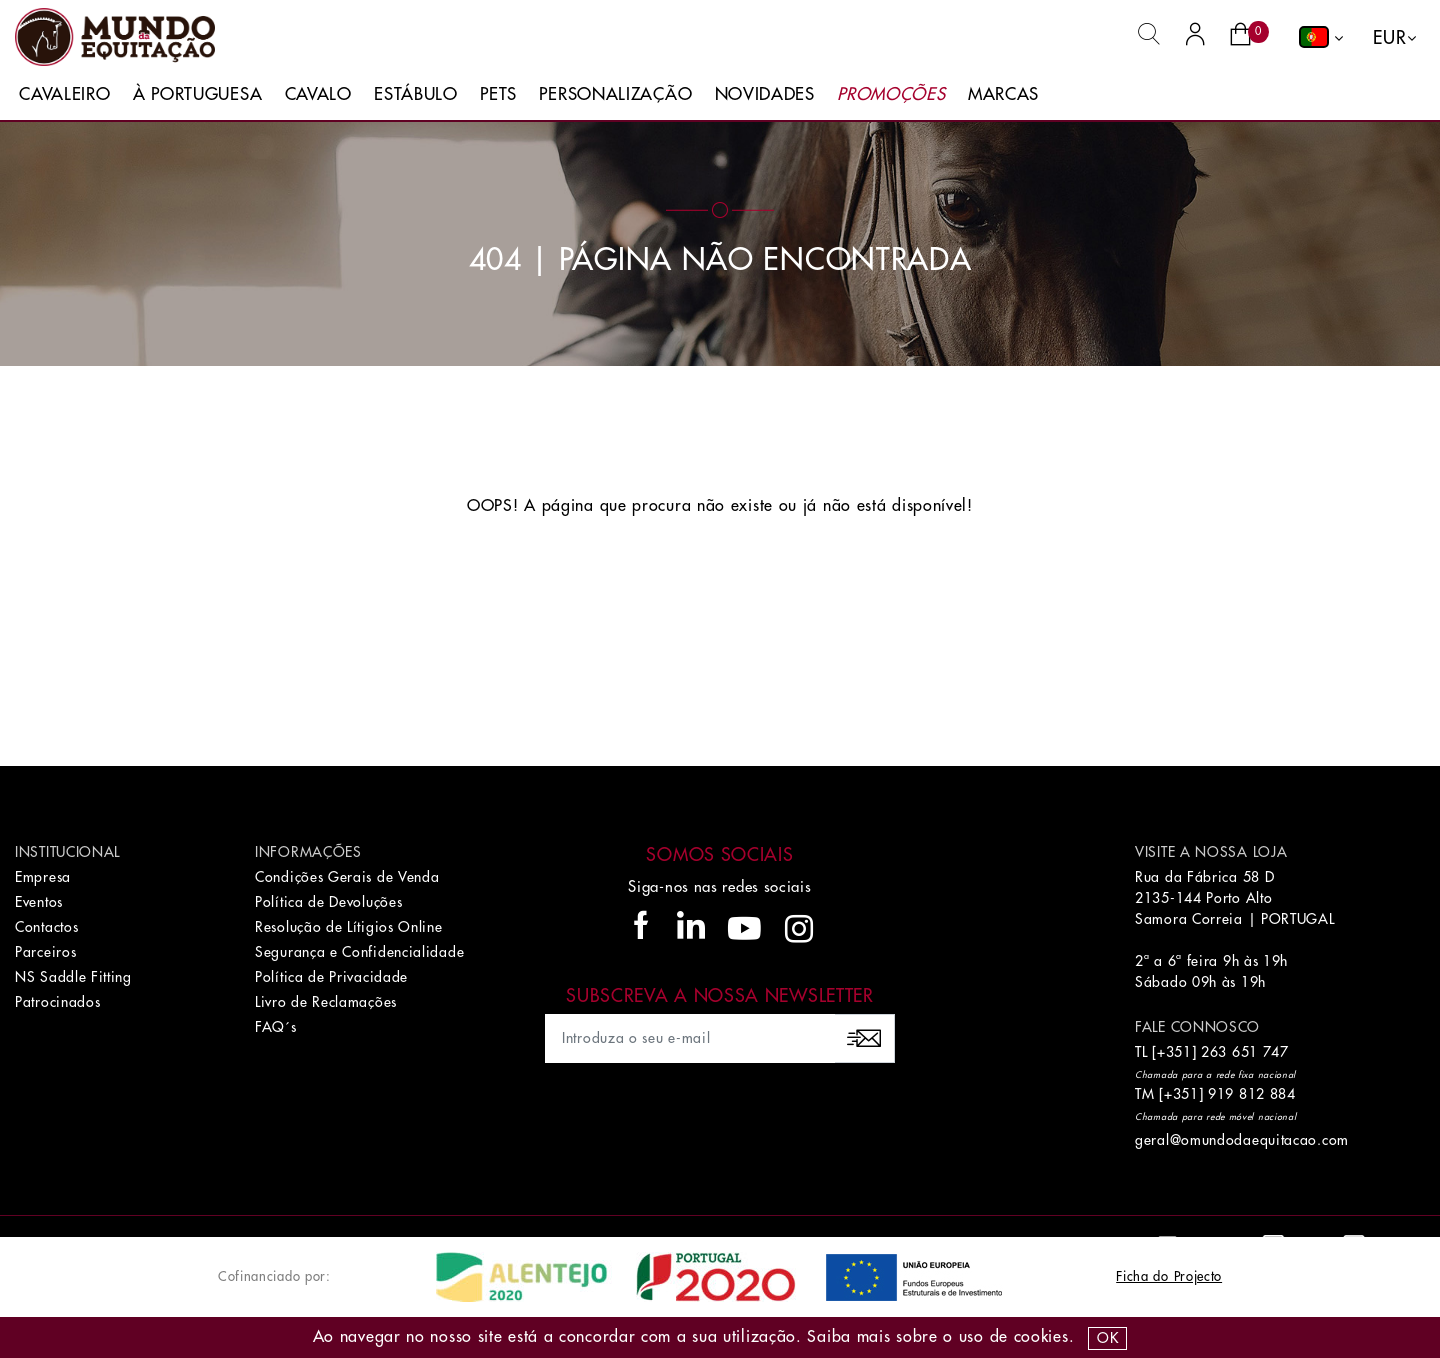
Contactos (46, 927)
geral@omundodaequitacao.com (1242, 1140)
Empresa (43, 877)
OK (1107, 1338)
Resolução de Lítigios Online (349, 927)
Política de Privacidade (331, 977)
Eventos (39, 902)
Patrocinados (57, 1002)
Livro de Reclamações (326, 1002)
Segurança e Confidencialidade (359, 952)
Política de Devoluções (328, 902)
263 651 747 (1245, 1052)
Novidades (765, 94)
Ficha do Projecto (1169, 1276)
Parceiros (45, 952)
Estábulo (416, 94)
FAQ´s (276, 1027)
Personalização (615, 94)
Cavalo (318, 94)
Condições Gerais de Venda (347, 877)
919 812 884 (1252, 1094)
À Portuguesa (197, 94)
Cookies (1041, 1337)
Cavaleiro (64, 94)
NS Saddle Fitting (73, 977)
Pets (498, 94)
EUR (1389, 38)
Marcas (1003, 94)
